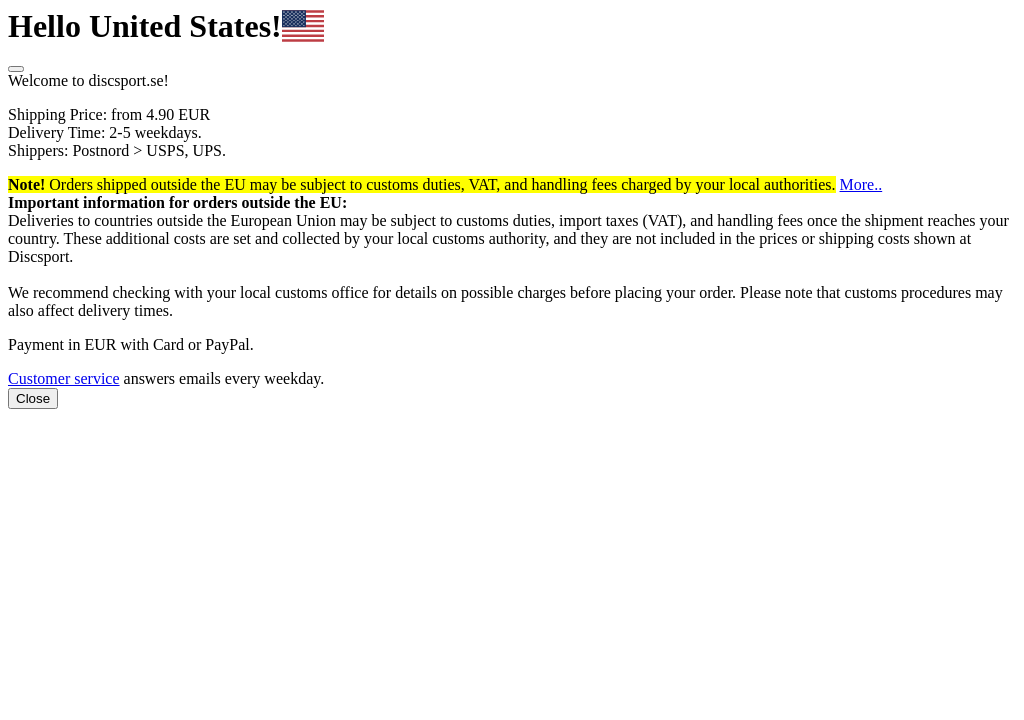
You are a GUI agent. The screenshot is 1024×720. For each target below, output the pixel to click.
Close (33, 398)
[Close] (16, 69)
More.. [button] (861, 184)
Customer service (64, 378)
